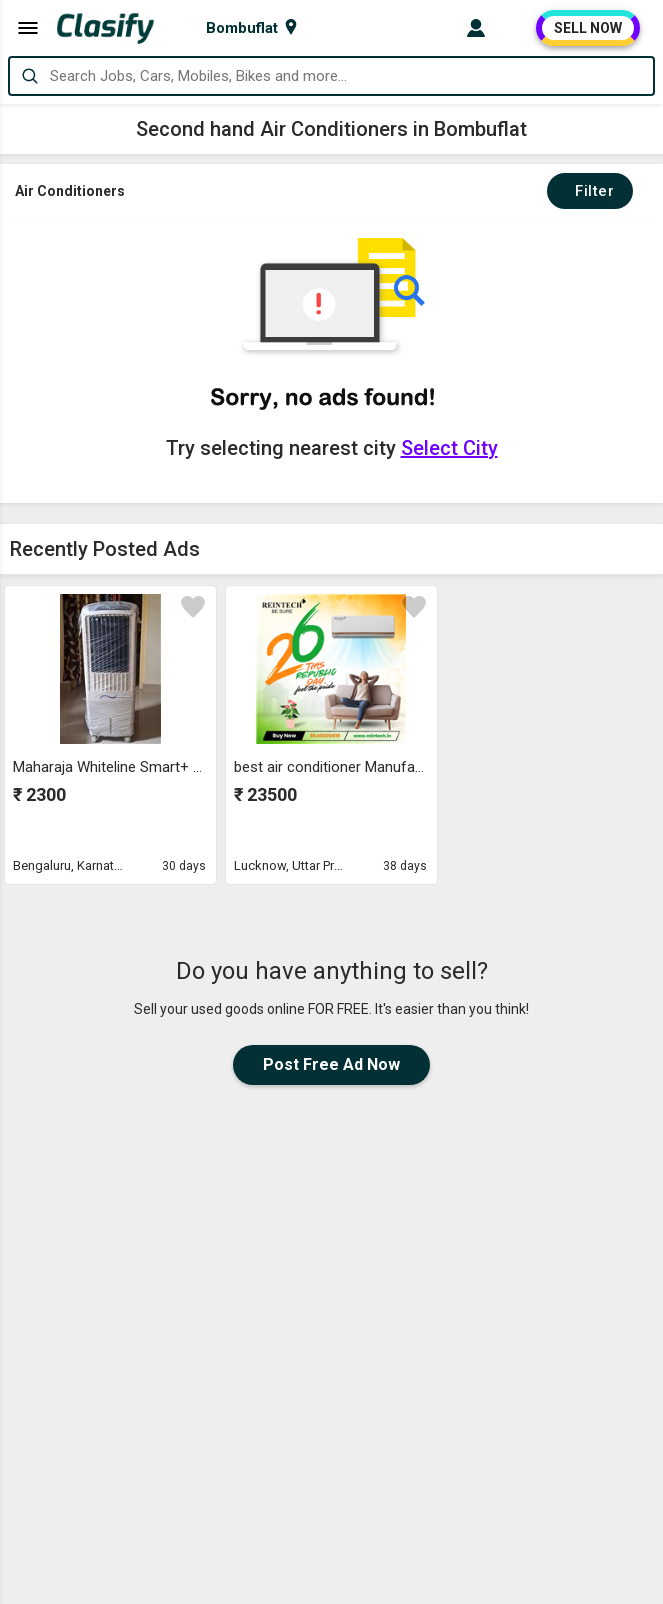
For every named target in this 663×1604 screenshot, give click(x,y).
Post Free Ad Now (331, 1064)
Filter (590, 191)
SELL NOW (588, 28)
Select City (449, 448)
